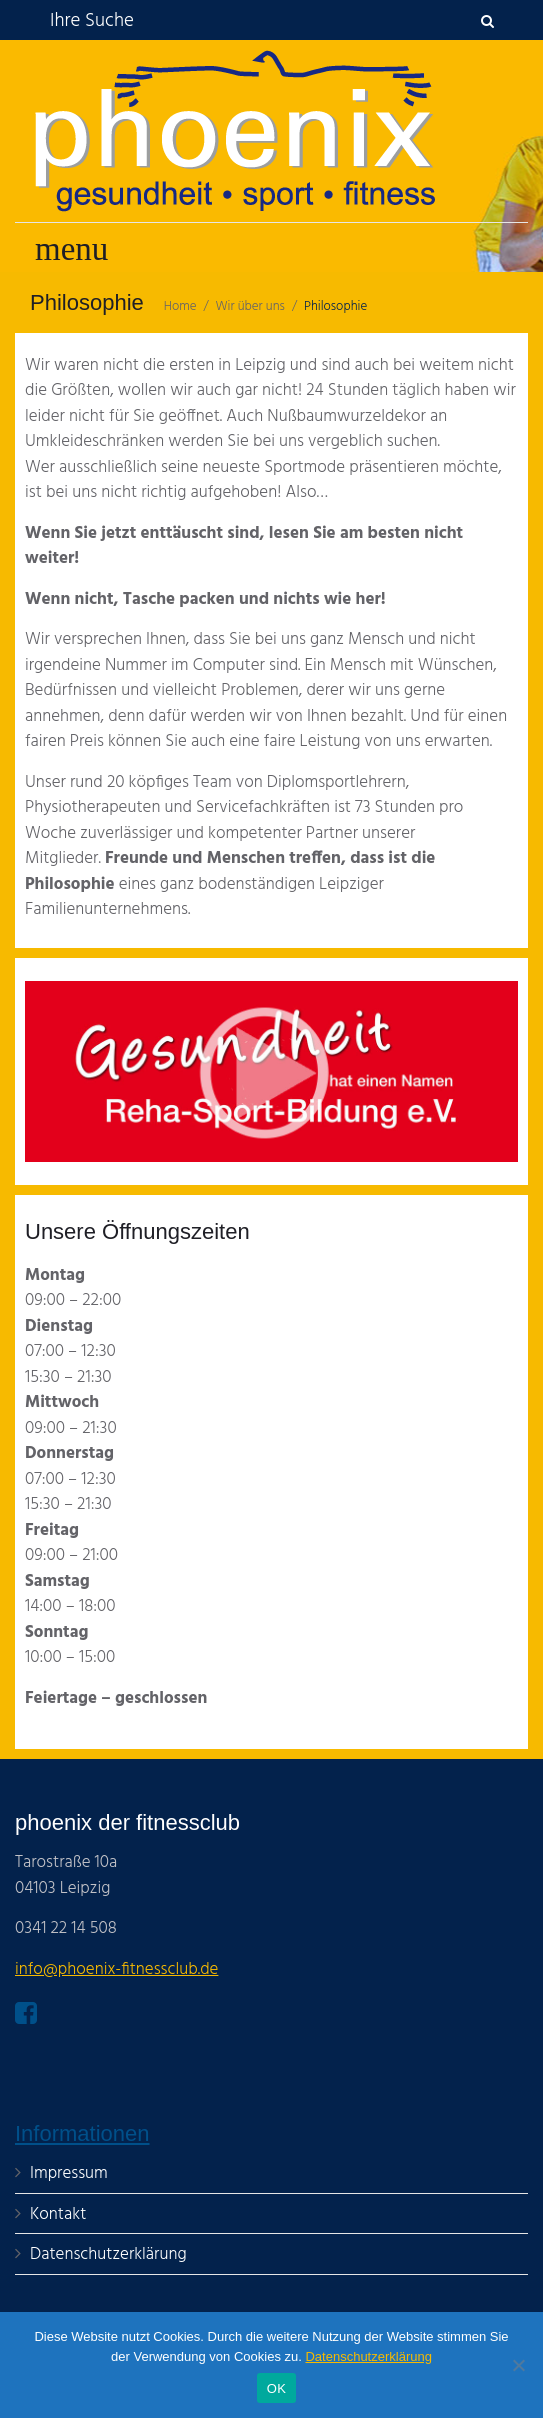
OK (276, 2388)
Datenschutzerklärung (368, 2356)
